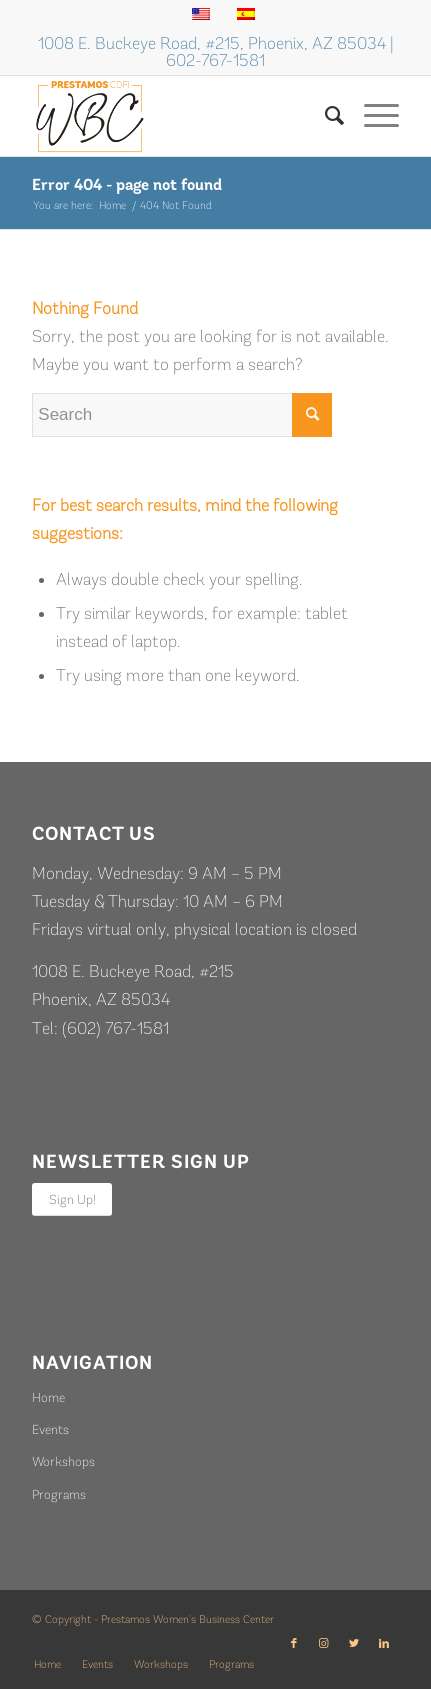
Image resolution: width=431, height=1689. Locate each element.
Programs (59, 1494)
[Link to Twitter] (354, 1644)
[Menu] (371, 116)
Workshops (63, 1461)
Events (50, 1429)
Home (48, 1397)
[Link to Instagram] (324, 1644)
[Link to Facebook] (294, 1644)
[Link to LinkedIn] (384, 1644)
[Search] (324, 116)
